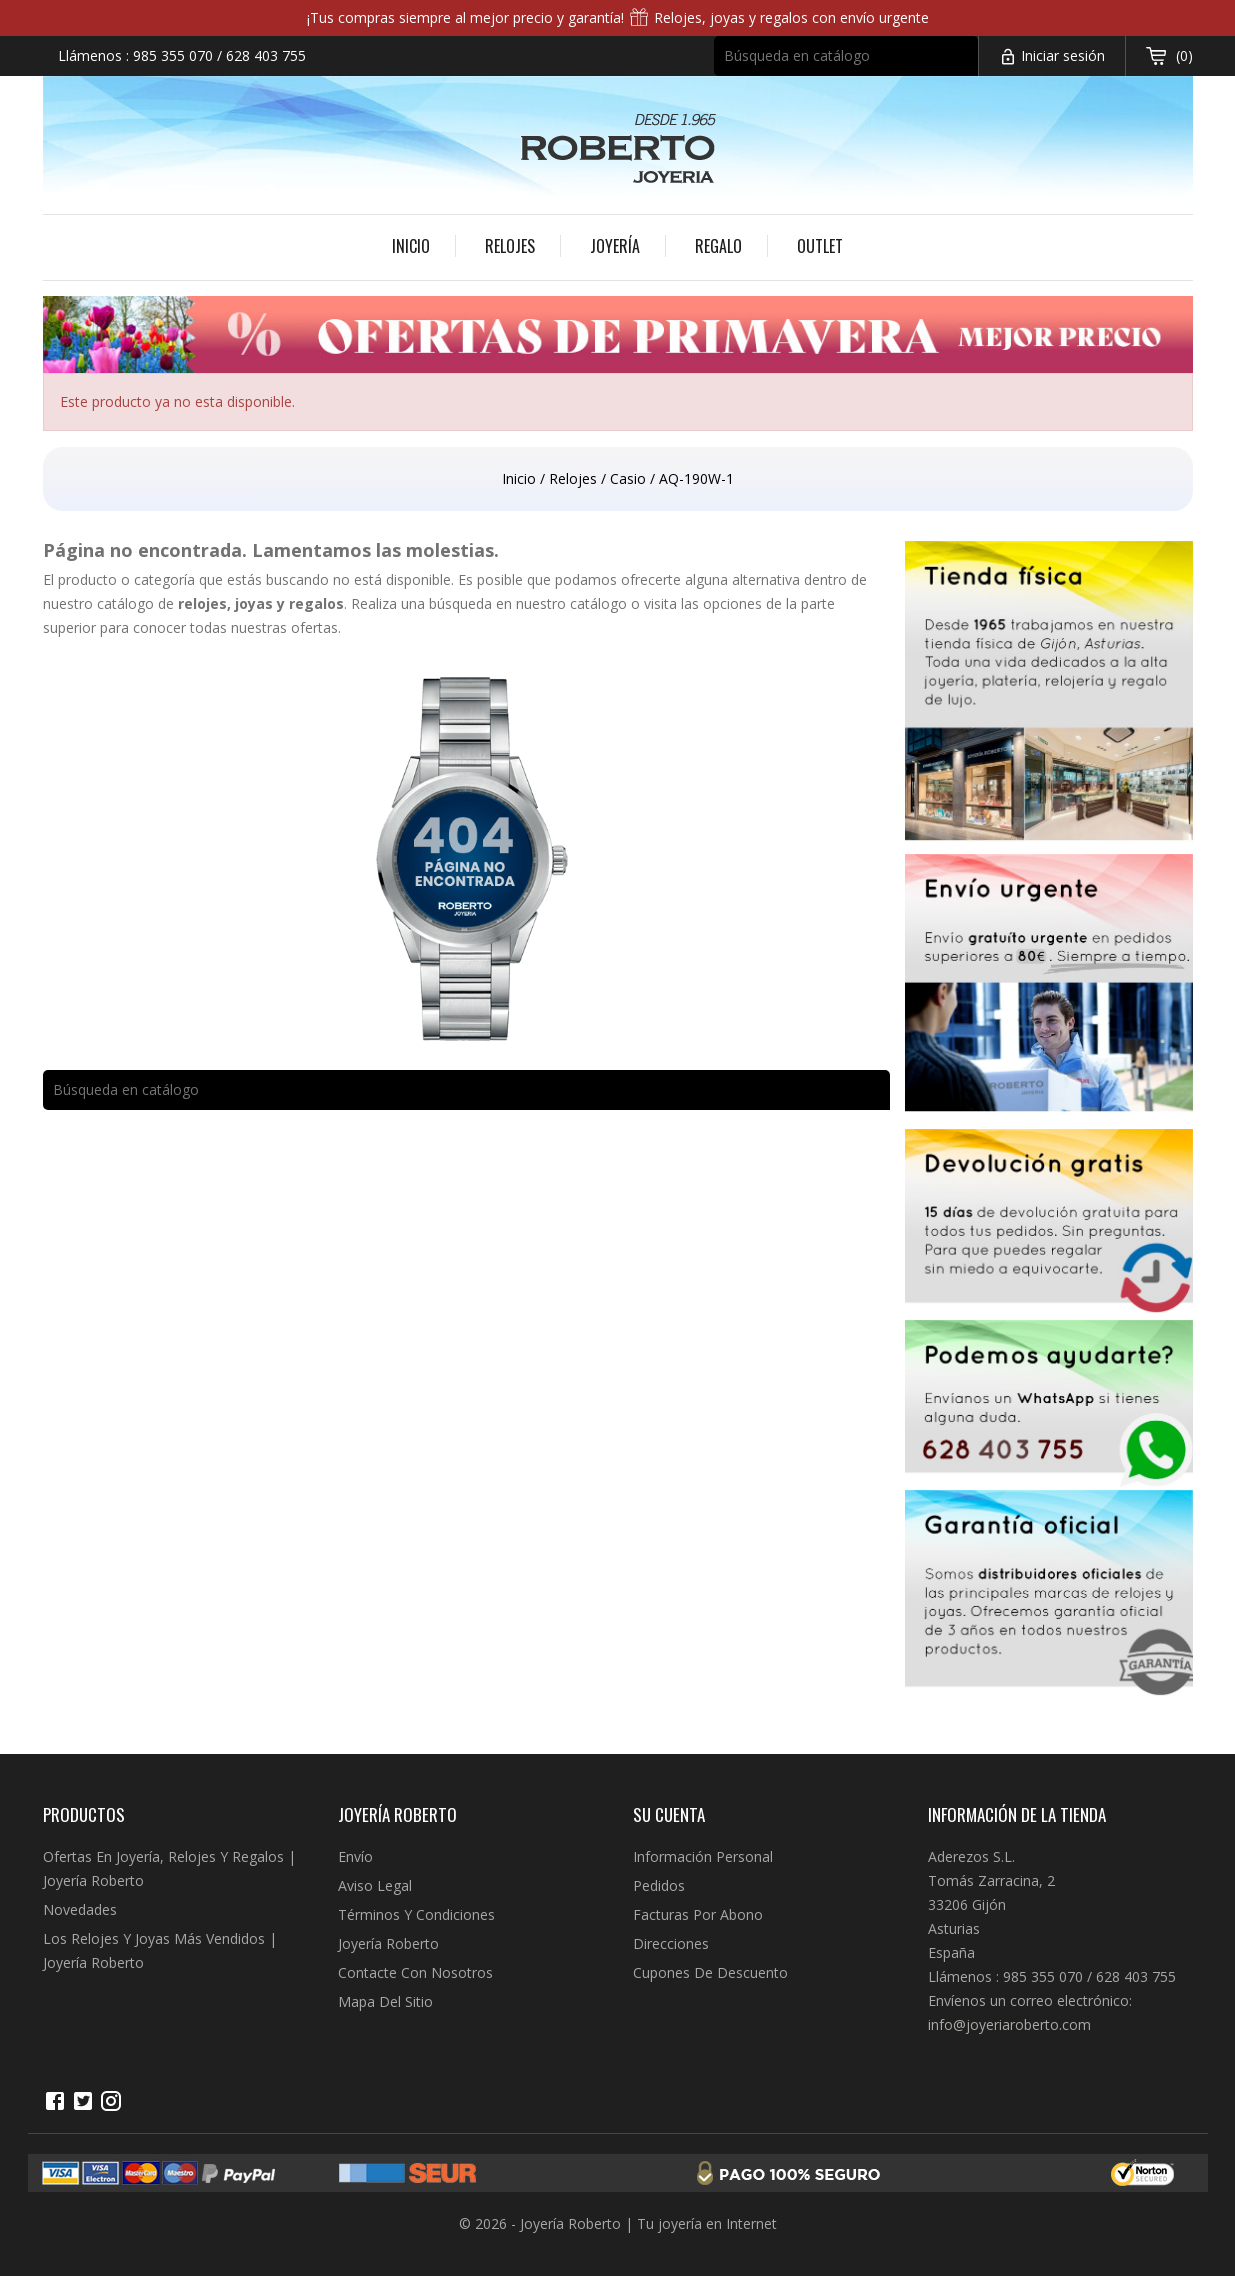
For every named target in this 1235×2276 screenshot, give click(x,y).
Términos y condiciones (416, 1914)
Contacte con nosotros (415, 1972)
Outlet (820, 246)
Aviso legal (375, 1885)
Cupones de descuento (710, 1972)
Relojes (510, 246)
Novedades (80, 1909)
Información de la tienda (1017, 1814)
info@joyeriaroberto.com (1009, 2024)
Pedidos (659, 1885)
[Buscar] (846, 56)
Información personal (703, 1856)
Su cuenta (669, 1814)
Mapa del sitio (385, 2001)
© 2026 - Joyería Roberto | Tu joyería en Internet (618, 2223)
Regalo (718, 246)
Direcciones (671, 1943)
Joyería (615, 246)
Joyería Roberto (388, 1943)
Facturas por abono (698, 1914)
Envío (355, 1856)
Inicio (411, 246)
